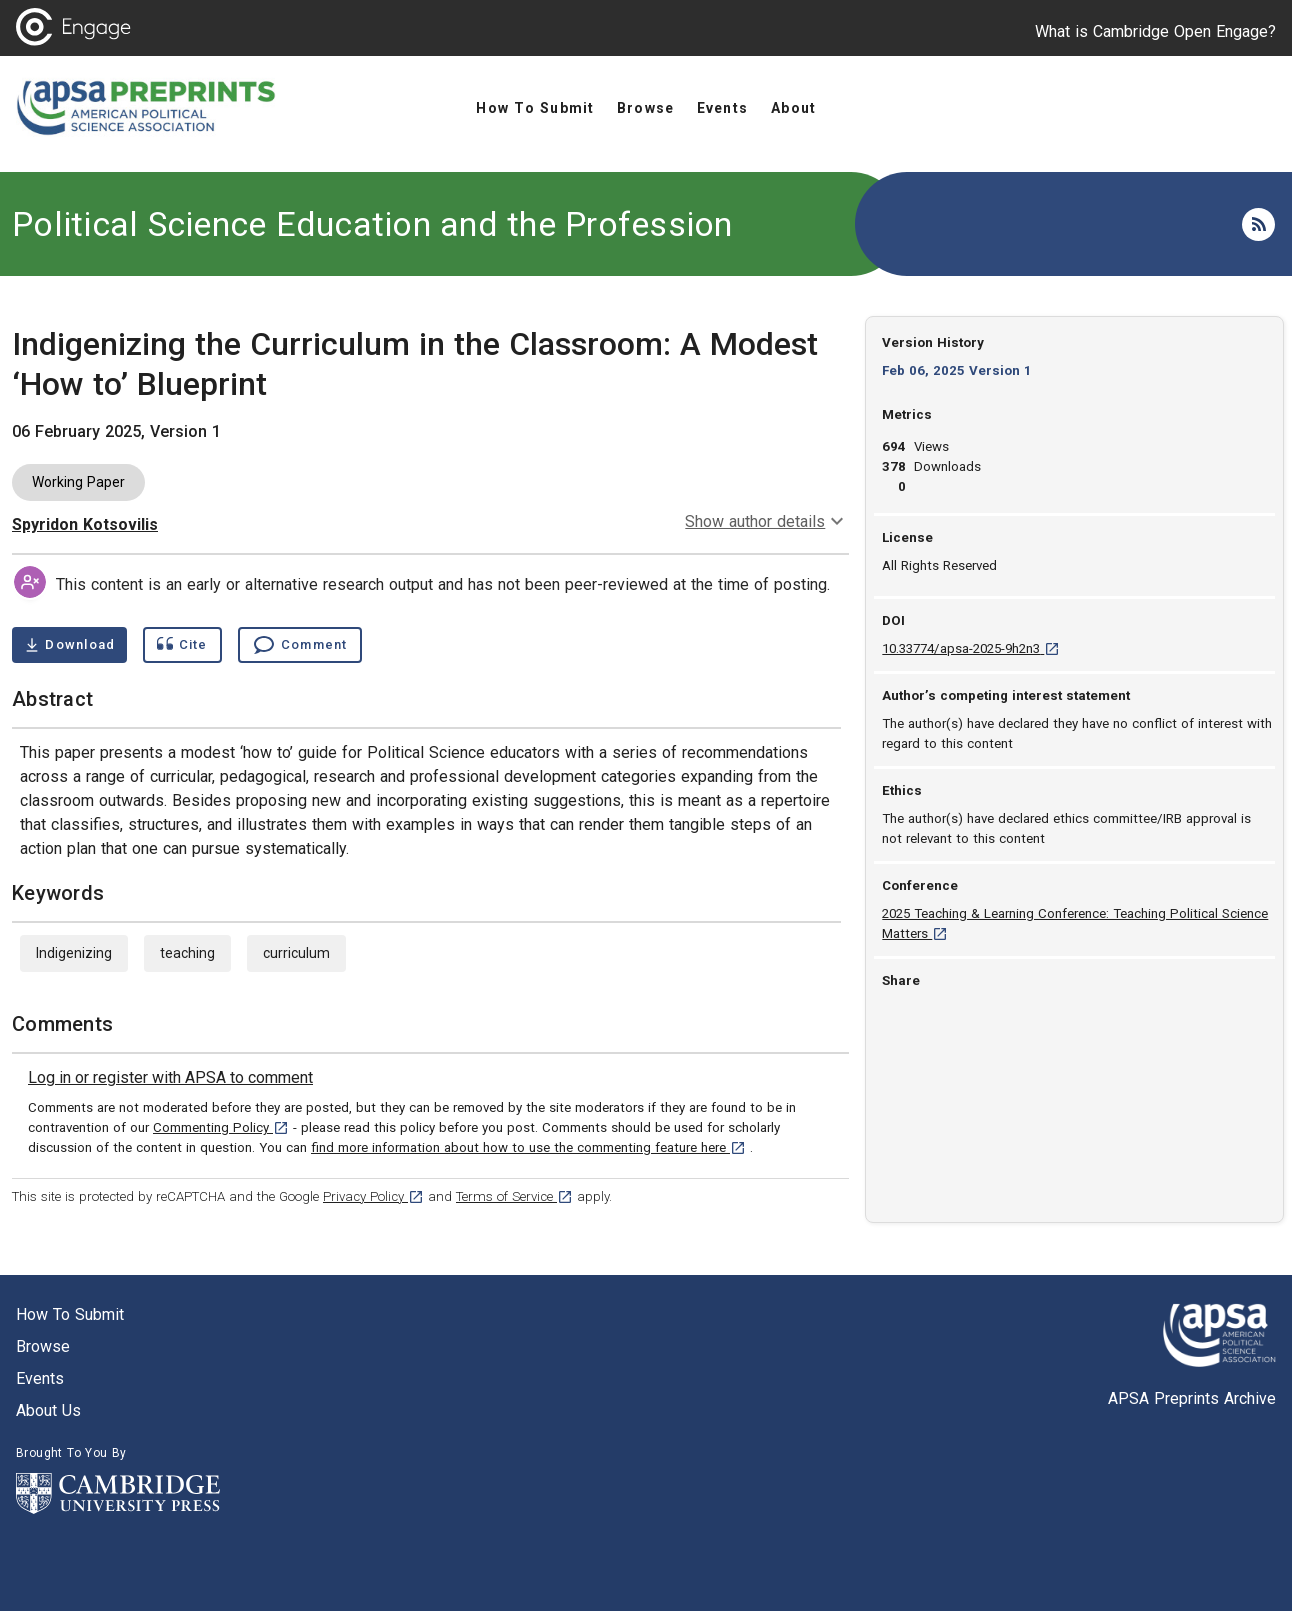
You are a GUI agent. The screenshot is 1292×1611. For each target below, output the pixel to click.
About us (48, 1410)
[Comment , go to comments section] (300, 645)
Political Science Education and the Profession (372, 224)
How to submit (70, 1314)
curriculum (296, 953)
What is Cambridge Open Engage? (1155, 31)
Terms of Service (514, 1196)
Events (40, 1378)
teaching (187, 953)
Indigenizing (74, 953)
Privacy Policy (373, 1196)
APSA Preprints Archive (1192, 1398)
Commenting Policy (221, 1127)
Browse (43, 1346)
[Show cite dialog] (182, 645)
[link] (170, 1078)
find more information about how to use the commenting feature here (528, 1147)
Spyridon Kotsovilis (85, 524)
